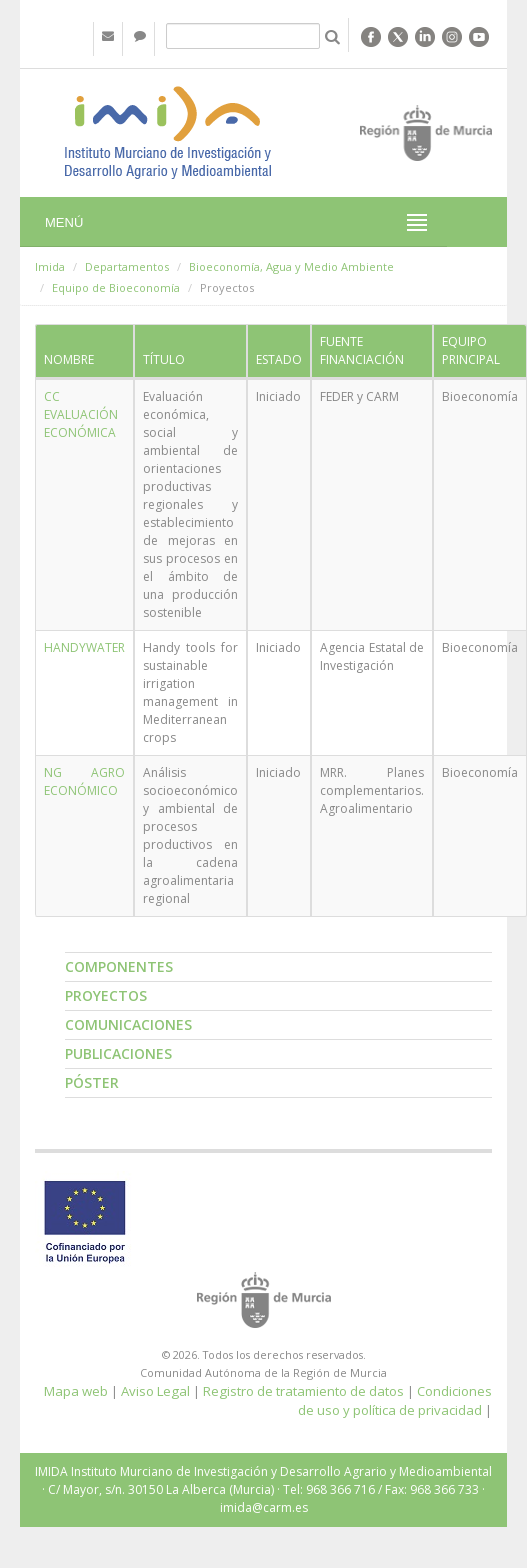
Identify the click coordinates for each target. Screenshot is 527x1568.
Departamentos (127, 266)
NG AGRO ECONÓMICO (84, 781)
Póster (92, 1082)
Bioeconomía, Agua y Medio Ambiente (291, 266)
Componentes (119, 966)
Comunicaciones (128, 1024)
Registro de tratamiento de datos (303, 1391)
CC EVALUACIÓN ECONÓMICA (81, 414)
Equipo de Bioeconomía (116, 287)
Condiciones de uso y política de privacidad (395, 1400)
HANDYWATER (84, 647)
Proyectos (106, 995)
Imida (50, 266)
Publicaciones (118, 1053)
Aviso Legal (155, 1391)
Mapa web (76, 1391)
